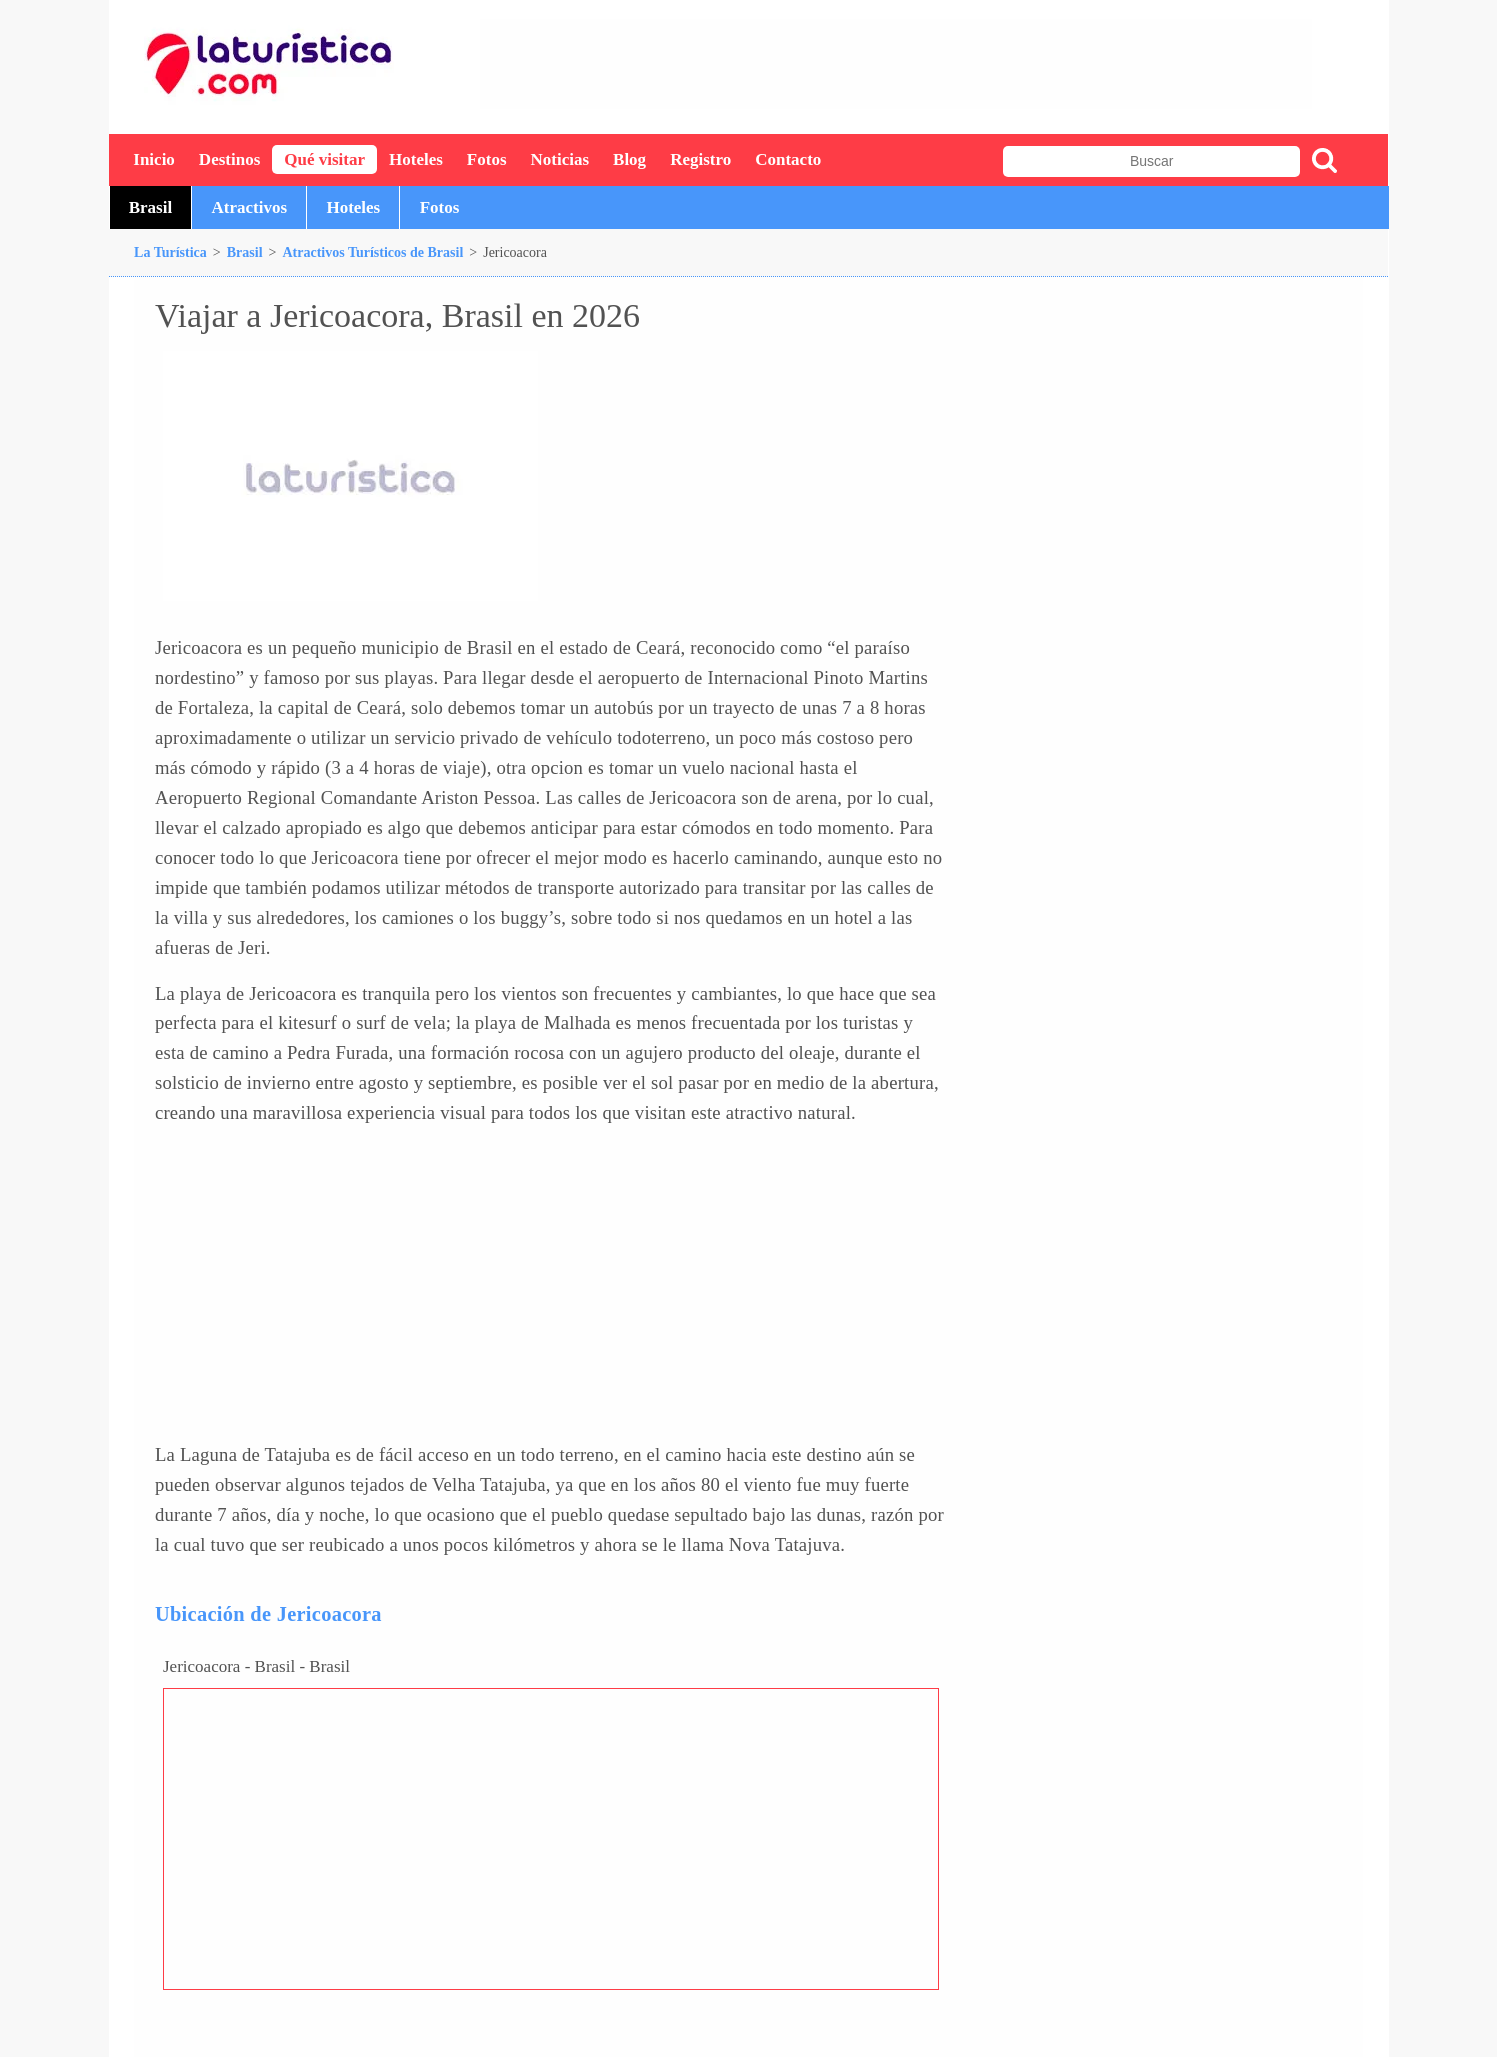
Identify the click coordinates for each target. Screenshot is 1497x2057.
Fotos (487, 159)
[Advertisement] (896, 64)
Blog (629, 159)
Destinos (229, 159)
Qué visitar (324, 159)
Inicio (154, 159)
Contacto (788, 159)
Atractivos (250, 207)
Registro (700, 159)
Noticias (560, 159)
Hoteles (416, 159)
